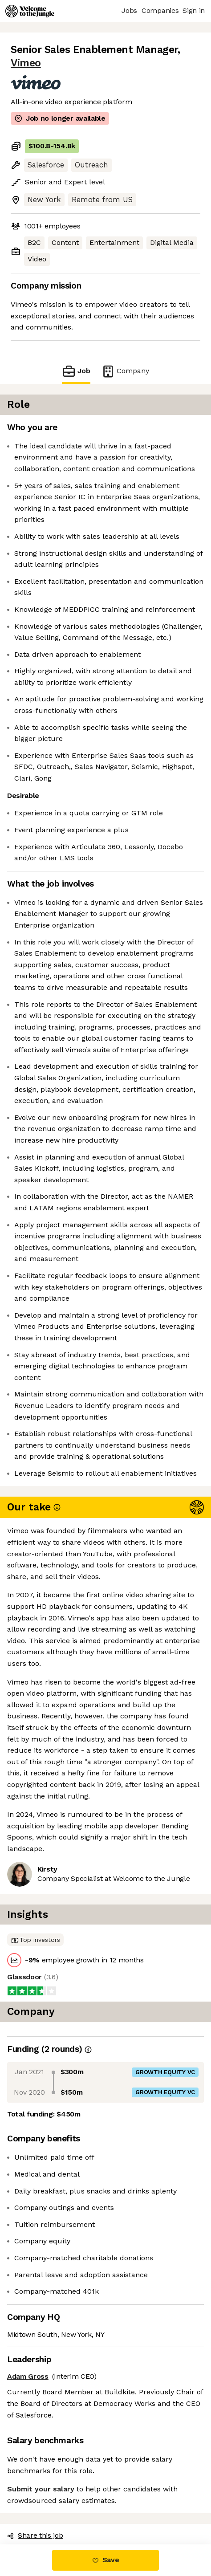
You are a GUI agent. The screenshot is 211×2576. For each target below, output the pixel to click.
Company (125, 371)
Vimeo (26, 63)
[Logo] (29, 11)
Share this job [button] (35, 2535)
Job (76, 371)
